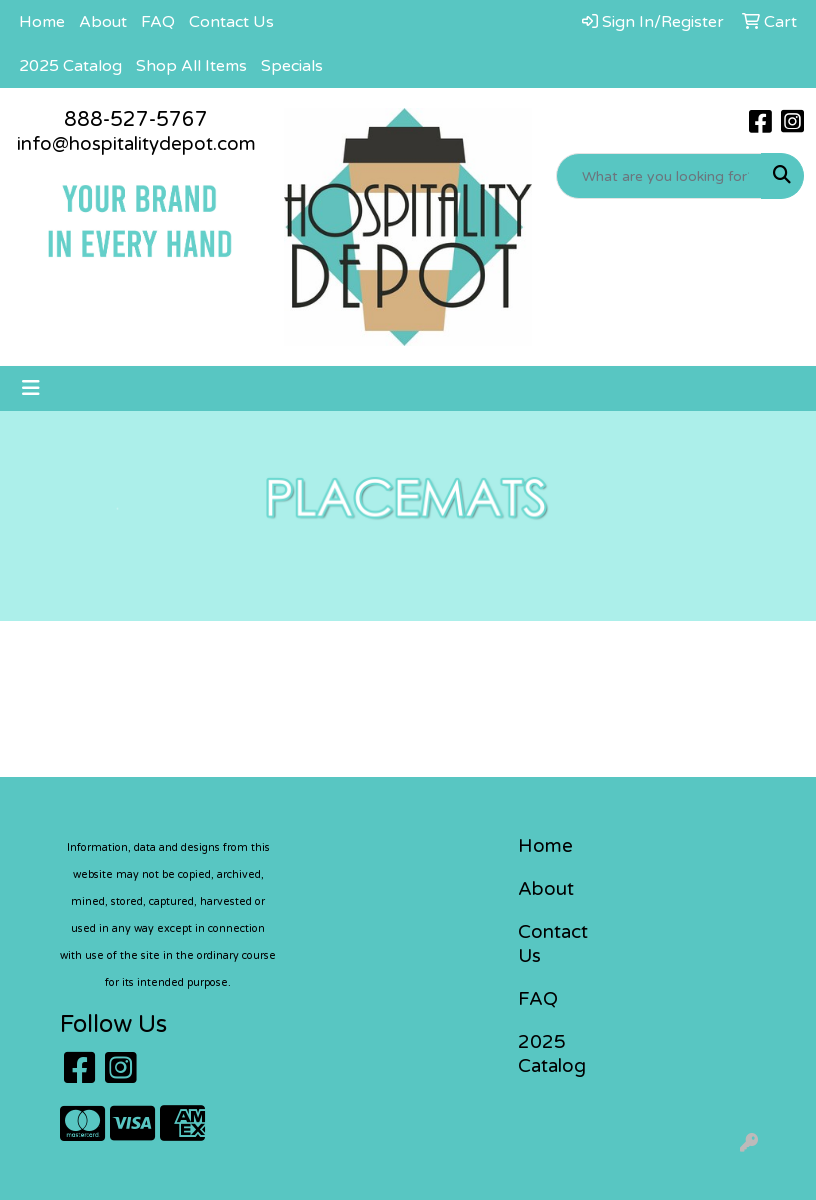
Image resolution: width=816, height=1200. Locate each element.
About (103, 22)
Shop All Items (191, 66)
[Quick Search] (659, 176)
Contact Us (231, 22)
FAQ (158, 22)
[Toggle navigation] (31, 388)
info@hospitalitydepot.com (136, 144)
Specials (292, 66)
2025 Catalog (70, 66)
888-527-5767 (136, 120)
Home (42, 22)
